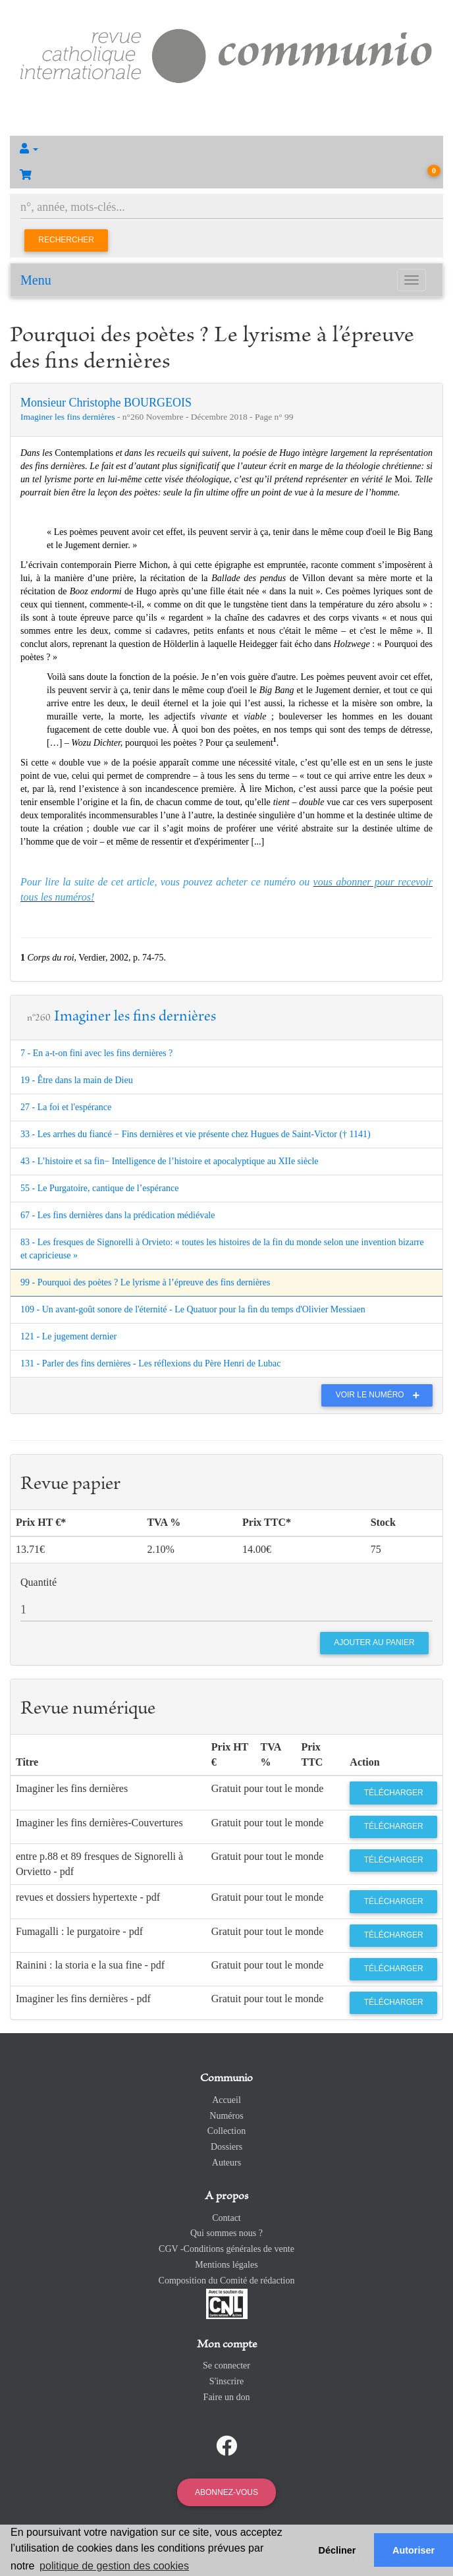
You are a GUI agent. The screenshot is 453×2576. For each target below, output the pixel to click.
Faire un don (226, 2397)
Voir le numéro (381, 1394)
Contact (226, 2218)
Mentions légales (226, 2265)
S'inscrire (226, 2381)
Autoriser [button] (413, 2550)
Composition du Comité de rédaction (227, 2280)
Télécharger (393, 1792)
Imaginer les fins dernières (68, 417)
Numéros (226, 2116)
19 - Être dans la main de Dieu (76, 1080)
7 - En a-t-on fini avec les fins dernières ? (96, 1053)
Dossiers (226, 2147)
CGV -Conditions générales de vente (226, 2249)
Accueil (226, 2100)
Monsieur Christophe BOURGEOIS (106, 402)
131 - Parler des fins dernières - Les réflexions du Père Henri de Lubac (150, 1363)
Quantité (38, 1582)
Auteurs (226, 2163)
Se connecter (226, 2365)
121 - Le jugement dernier (68, 1336)
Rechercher (66, 239)
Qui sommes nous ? (226, 2233)
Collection (226, 2131)
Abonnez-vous (226, 2492)
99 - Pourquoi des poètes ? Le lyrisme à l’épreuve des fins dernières (145, 1282)
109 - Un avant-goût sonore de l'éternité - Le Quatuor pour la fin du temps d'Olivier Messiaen (192, 1309)
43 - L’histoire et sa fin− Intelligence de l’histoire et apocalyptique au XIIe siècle (169, 1161)
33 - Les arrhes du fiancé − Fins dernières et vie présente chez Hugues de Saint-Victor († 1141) (195, 1134)
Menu (35, 280)
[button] (226, 149)
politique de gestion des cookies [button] (114, 2565)
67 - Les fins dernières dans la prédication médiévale (117, 1215)
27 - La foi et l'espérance (65, 1107)
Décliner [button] (337, 2550)
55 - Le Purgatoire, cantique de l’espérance (99, 1188)
